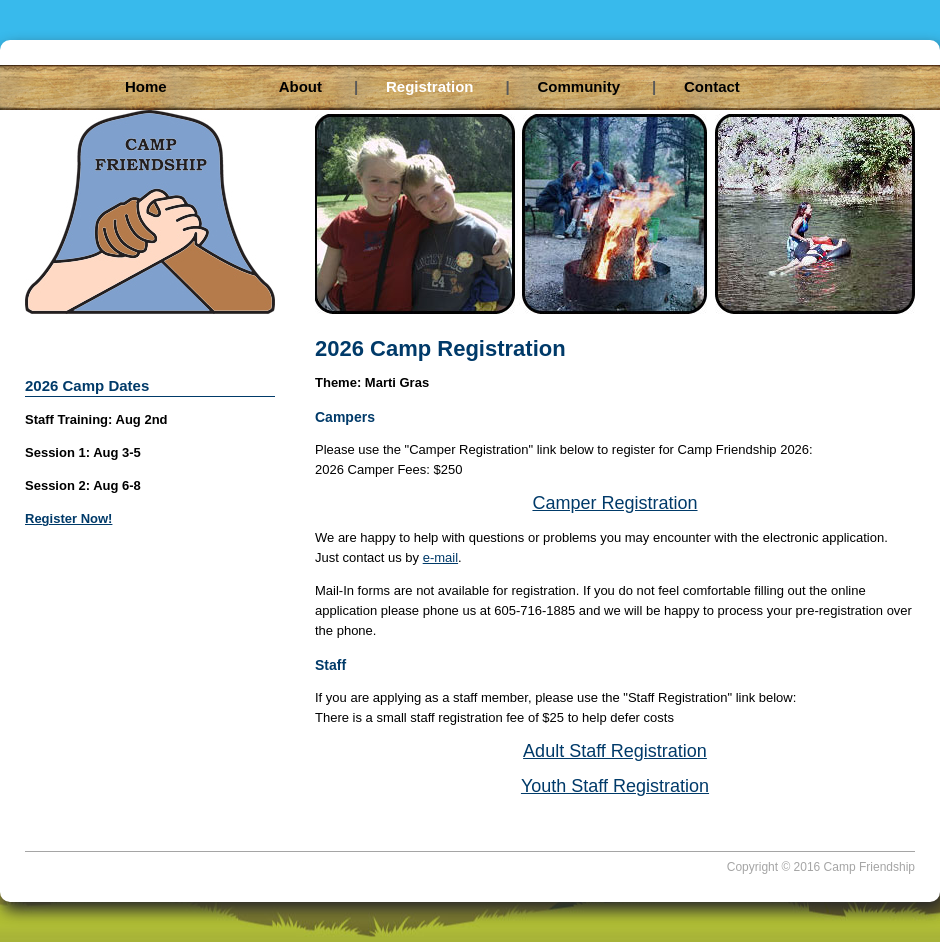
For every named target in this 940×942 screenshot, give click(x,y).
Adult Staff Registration (615, 751)
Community (595, 86)
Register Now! (68, 518)
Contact (712, 86)
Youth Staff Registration (615, 786)
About (316, 86)
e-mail (440, 557)
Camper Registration (614, 503)
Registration (446, 86)
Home (146, 86)
